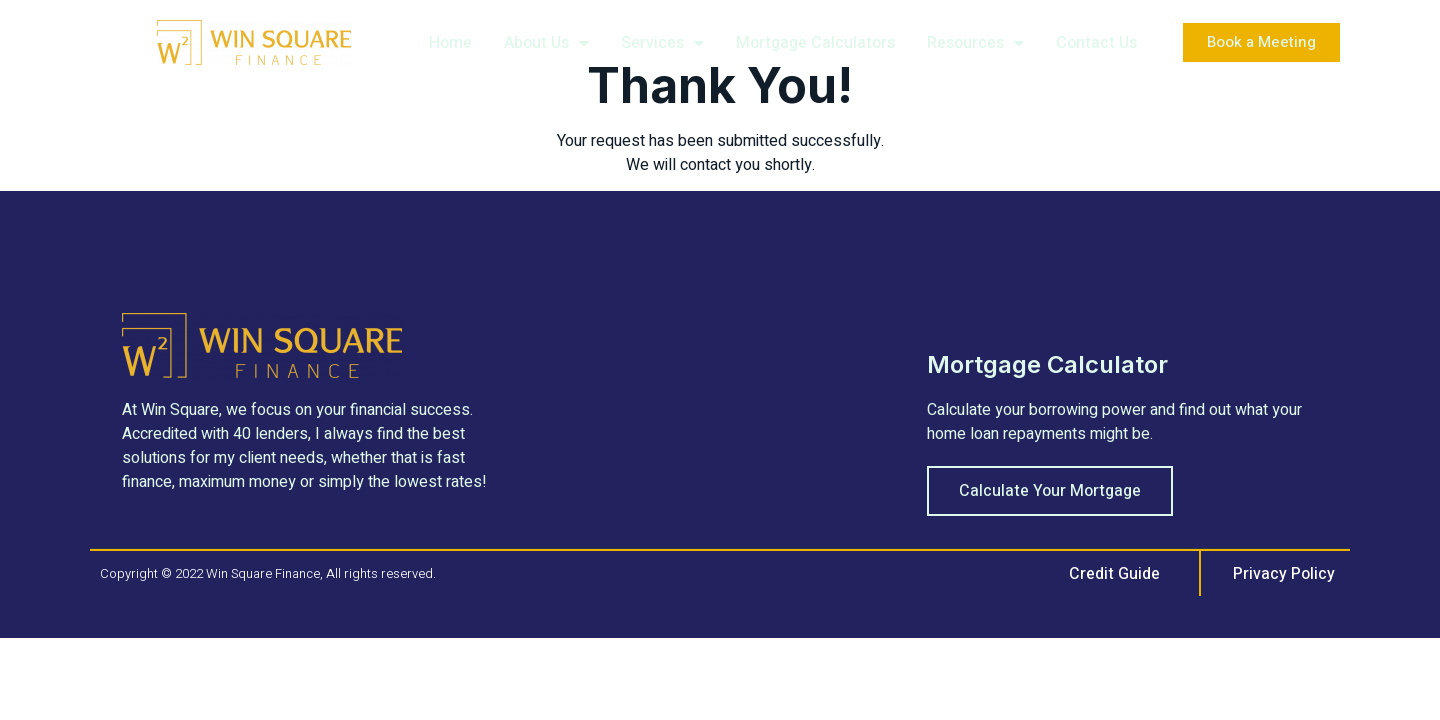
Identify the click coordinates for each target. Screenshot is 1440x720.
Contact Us (1096, 43)
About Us (546, 43)
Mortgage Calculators (815, 43)
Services (662, 43)
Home (450, 43)
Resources (975, 43)
